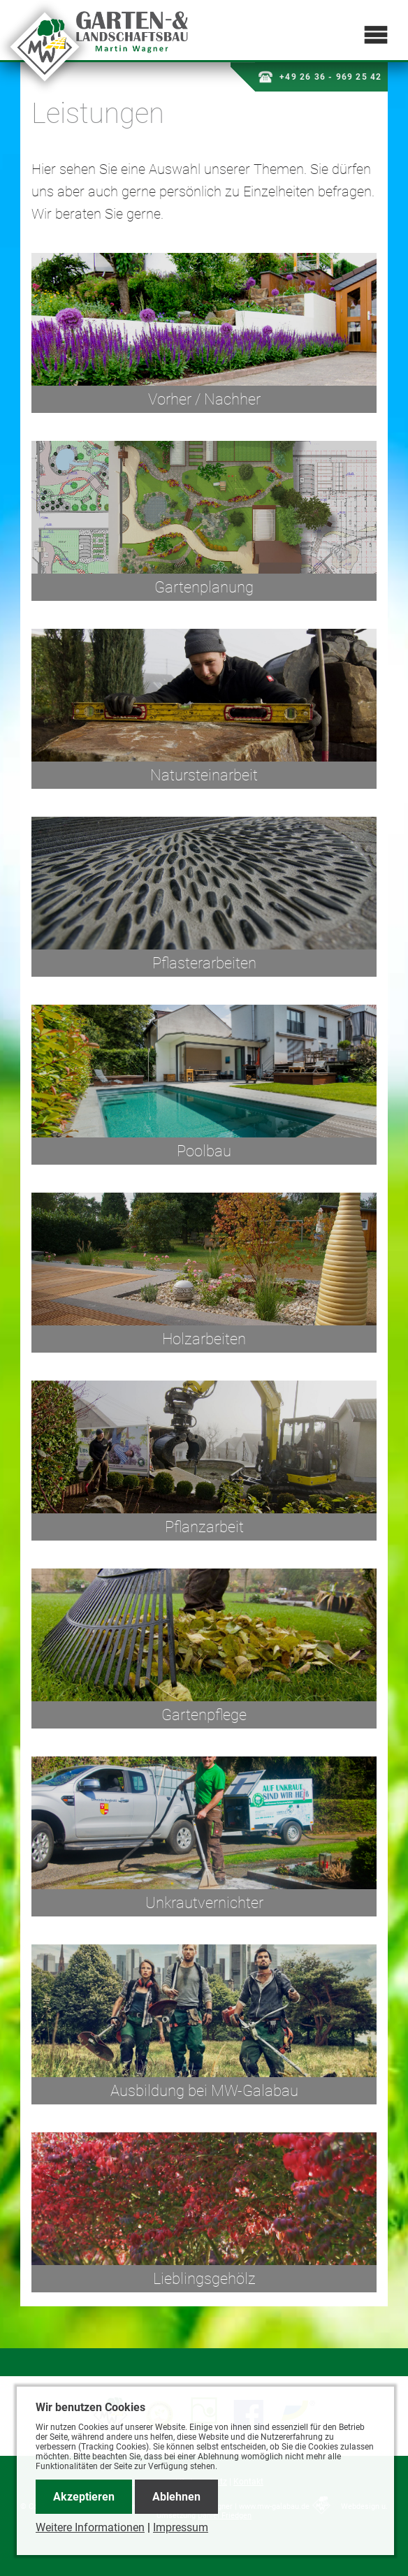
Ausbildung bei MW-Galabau (204, 2091)
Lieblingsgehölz (204, 2278)
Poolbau (204, 1151)
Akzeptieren (84, 2496)
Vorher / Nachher (204, 399)
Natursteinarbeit (204, 775)
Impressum (180, 2527)
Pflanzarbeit (204, 1527)
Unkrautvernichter (204, 1903)
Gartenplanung (204, 587)
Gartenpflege (204, 1715)
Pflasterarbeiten (204, 963)
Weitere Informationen (90, 2527)
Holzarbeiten (204, 1339)
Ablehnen (176, 2496)
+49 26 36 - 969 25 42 (319, 77)
